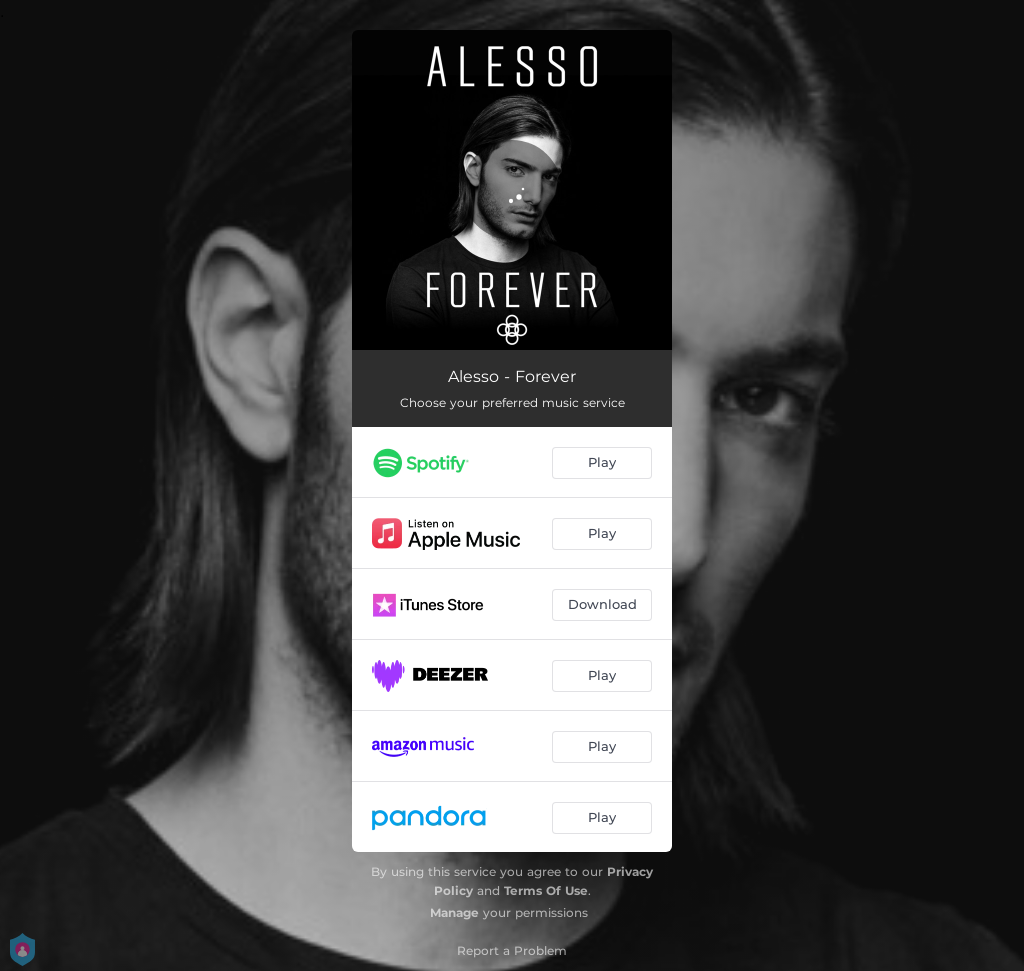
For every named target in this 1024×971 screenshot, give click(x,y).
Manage (454, 912)
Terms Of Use (546, 890)
